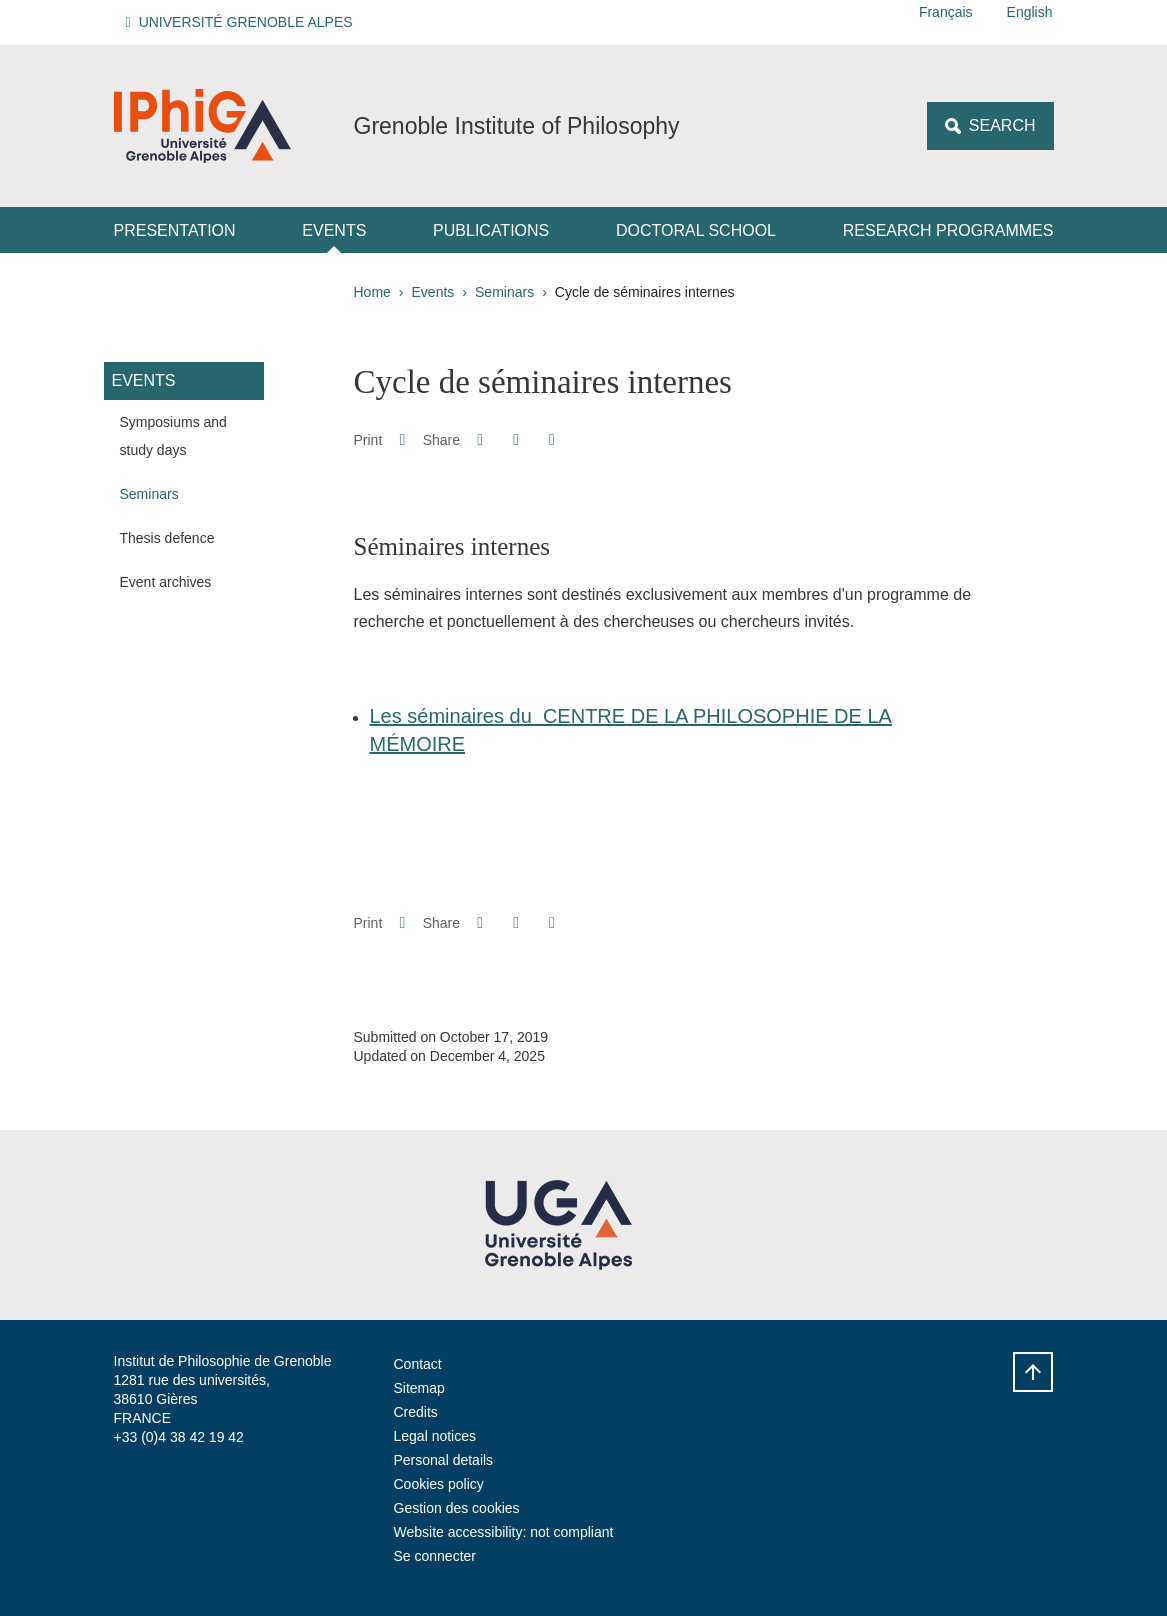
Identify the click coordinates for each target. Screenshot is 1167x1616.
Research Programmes (948, 230)
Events (334, 230)
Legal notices (435, 1436)
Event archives (166, 582)
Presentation (175, 230)
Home (372, 292)
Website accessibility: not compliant (504, 1532)
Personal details (444, 1460)
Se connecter (435, 1556)
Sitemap (419, 1388)
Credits (416, 1412)
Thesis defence (167, 538)
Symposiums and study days (173, 436)
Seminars (504, 292)
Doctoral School (696, 230)
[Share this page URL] (551, 440)
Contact (418, 1364)
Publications (491, 230)
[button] (242, 22)
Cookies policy (439, 1484)
